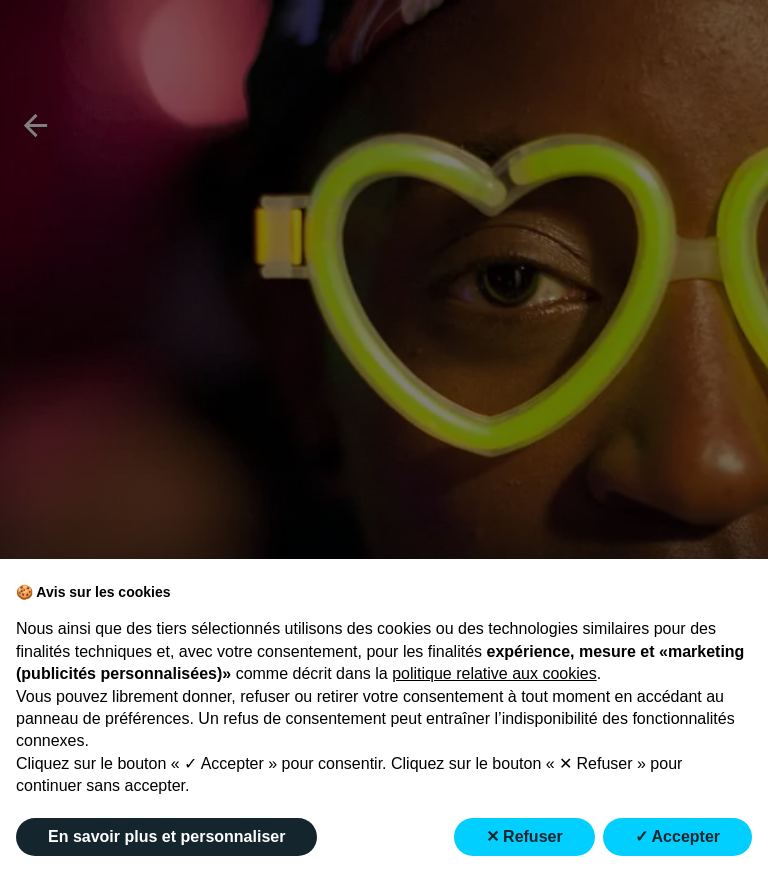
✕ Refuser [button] (524, 836)
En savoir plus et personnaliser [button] (166, 836)
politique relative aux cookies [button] (494, 673)
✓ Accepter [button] (677, 836)
